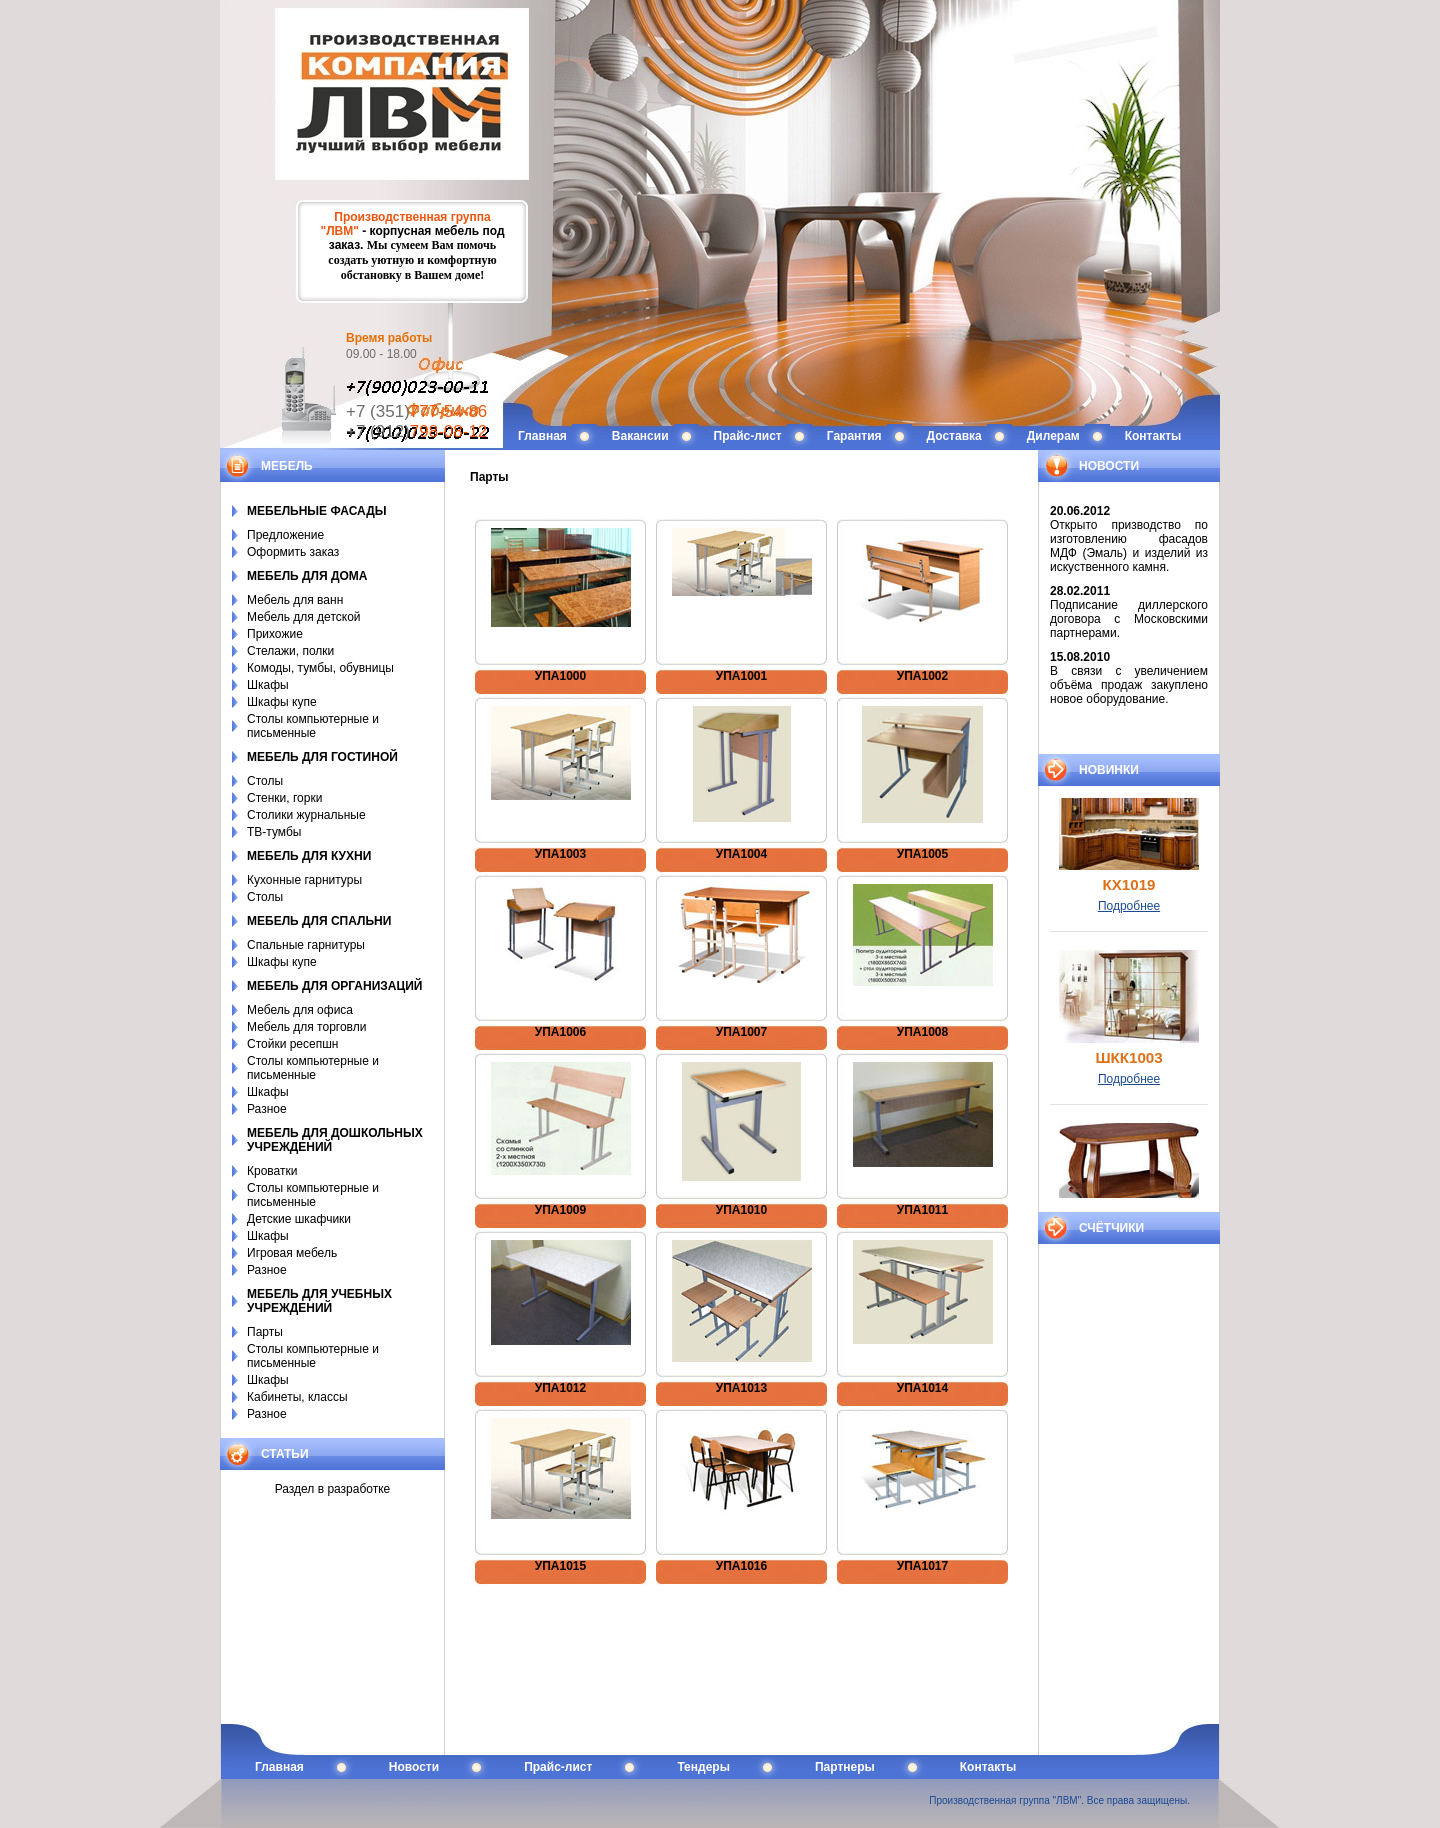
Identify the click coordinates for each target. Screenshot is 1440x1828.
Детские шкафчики (299, 1219)
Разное (267, 1109)
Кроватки (272, 1171)
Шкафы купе (282, 702)
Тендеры (703, 1767)
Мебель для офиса (300, 1010)
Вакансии (640, 436)
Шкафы (268, 685)
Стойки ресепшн (292, 1044)
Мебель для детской (304, 617)
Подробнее (1129, 919)
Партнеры (845, 1767)
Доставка (954, 436)
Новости (414, 1767)
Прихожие (275, 634)
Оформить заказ (293, 552)
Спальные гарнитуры (306, 945)
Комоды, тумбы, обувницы (320, 668)
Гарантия (854, 436)
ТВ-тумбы (274, 832)
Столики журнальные (306, 815)
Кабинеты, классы (297, 1397)
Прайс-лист (748, 436)
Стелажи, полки (290, 651)
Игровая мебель (292, 1253)
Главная (542, 436)
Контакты (1153, 436)
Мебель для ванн (295, 600)
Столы (265, 781)
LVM (720, 105)
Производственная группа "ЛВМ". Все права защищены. (1059, 1800)
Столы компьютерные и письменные (313, 726)
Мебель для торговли (306, 1027)
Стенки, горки (284, 798)
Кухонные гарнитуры (304, 880)
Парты (265, 1332)
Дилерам (1053, 436)
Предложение (285, 535)
